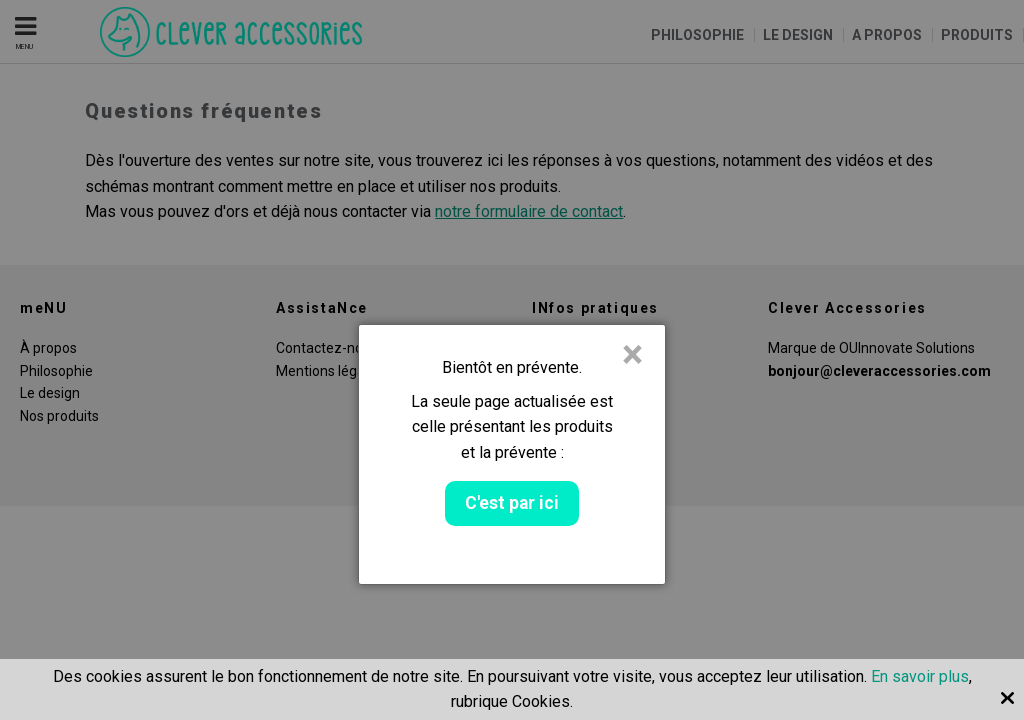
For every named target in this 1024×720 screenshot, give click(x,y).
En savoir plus (920, 676)
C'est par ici (512, 503)
